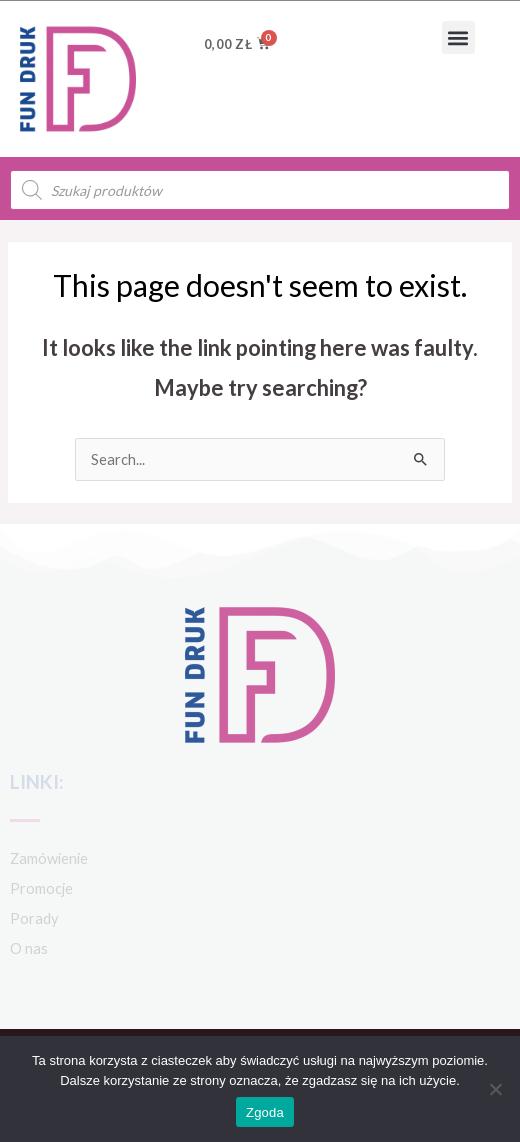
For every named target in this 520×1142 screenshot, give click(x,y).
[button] (458, 37)
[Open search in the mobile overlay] (260, 190)
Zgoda (265, 1112)
